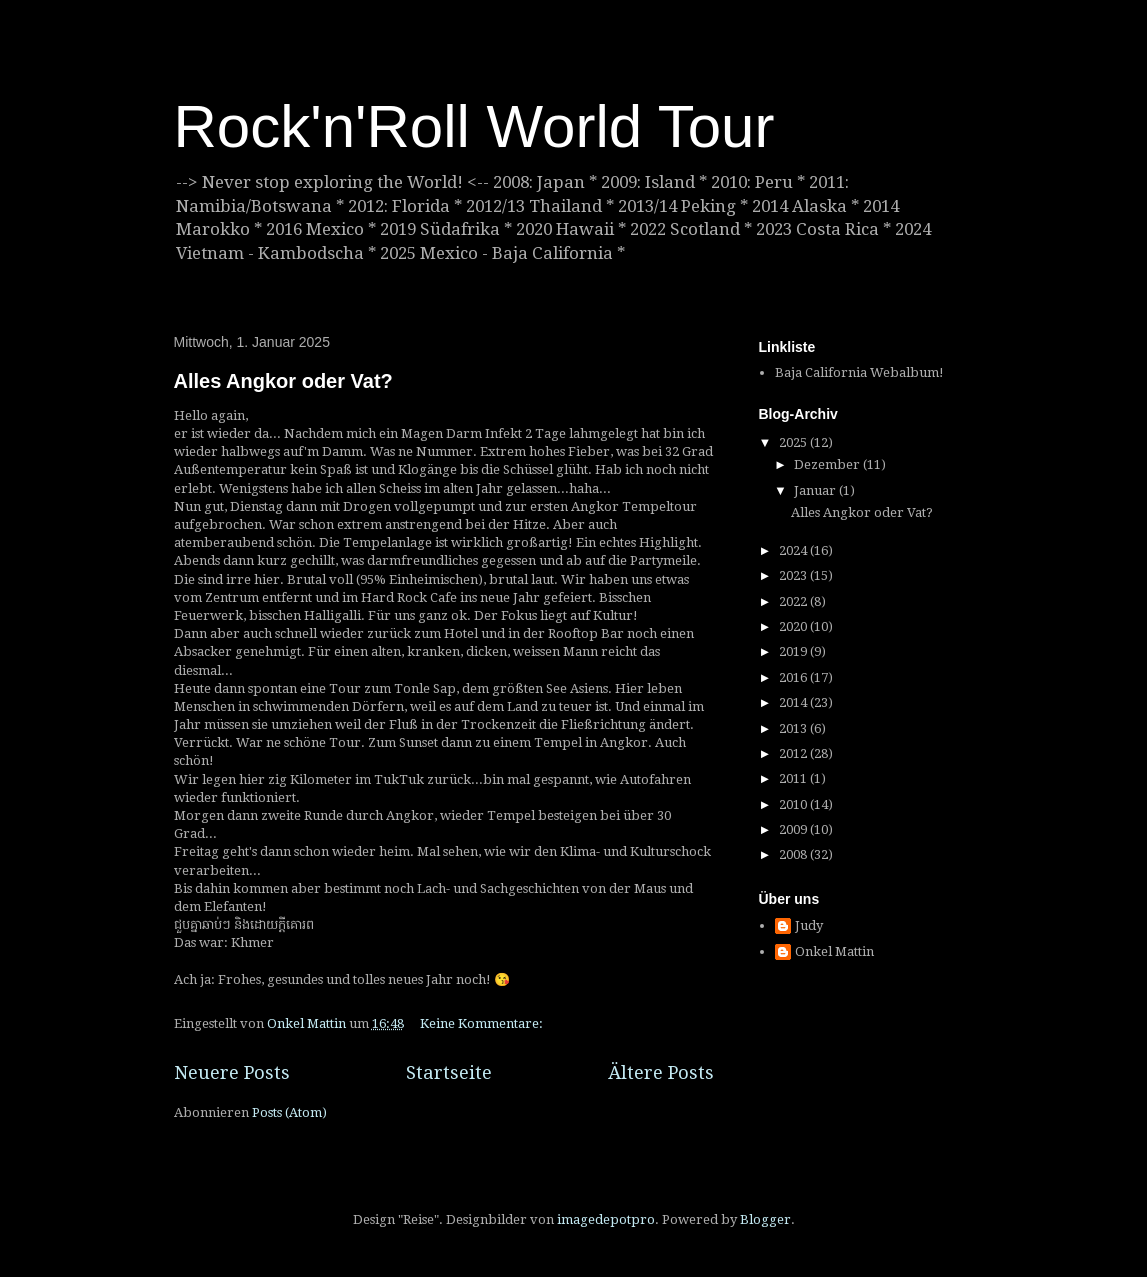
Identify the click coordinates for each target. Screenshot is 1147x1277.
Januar (816, 490)
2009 (794, 829)
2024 (794, 550)
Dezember (828, 464)
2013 (794, 728)
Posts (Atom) (289, 1112)
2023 (794, 575)
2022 (794, 601)
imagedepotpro (606, 1219)
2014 (794, 702)
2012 (794, 753)
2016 (794, 677)
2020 (794, 626)
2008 (794, 854)
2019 (794, 651)
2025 (794, 442)
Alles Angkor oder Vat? (283, 381)
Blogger (765, 1219)
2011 (794, 778)
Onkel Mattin (834, 951)
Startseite (449, 1072)
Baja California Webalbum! (859, 372)
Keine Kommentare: (483, 1023)
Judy (809, 925)
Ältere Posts (661, 1072)
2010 (794, 804)
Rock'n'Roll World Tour (474, 126)
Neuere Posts (232, 1072)
